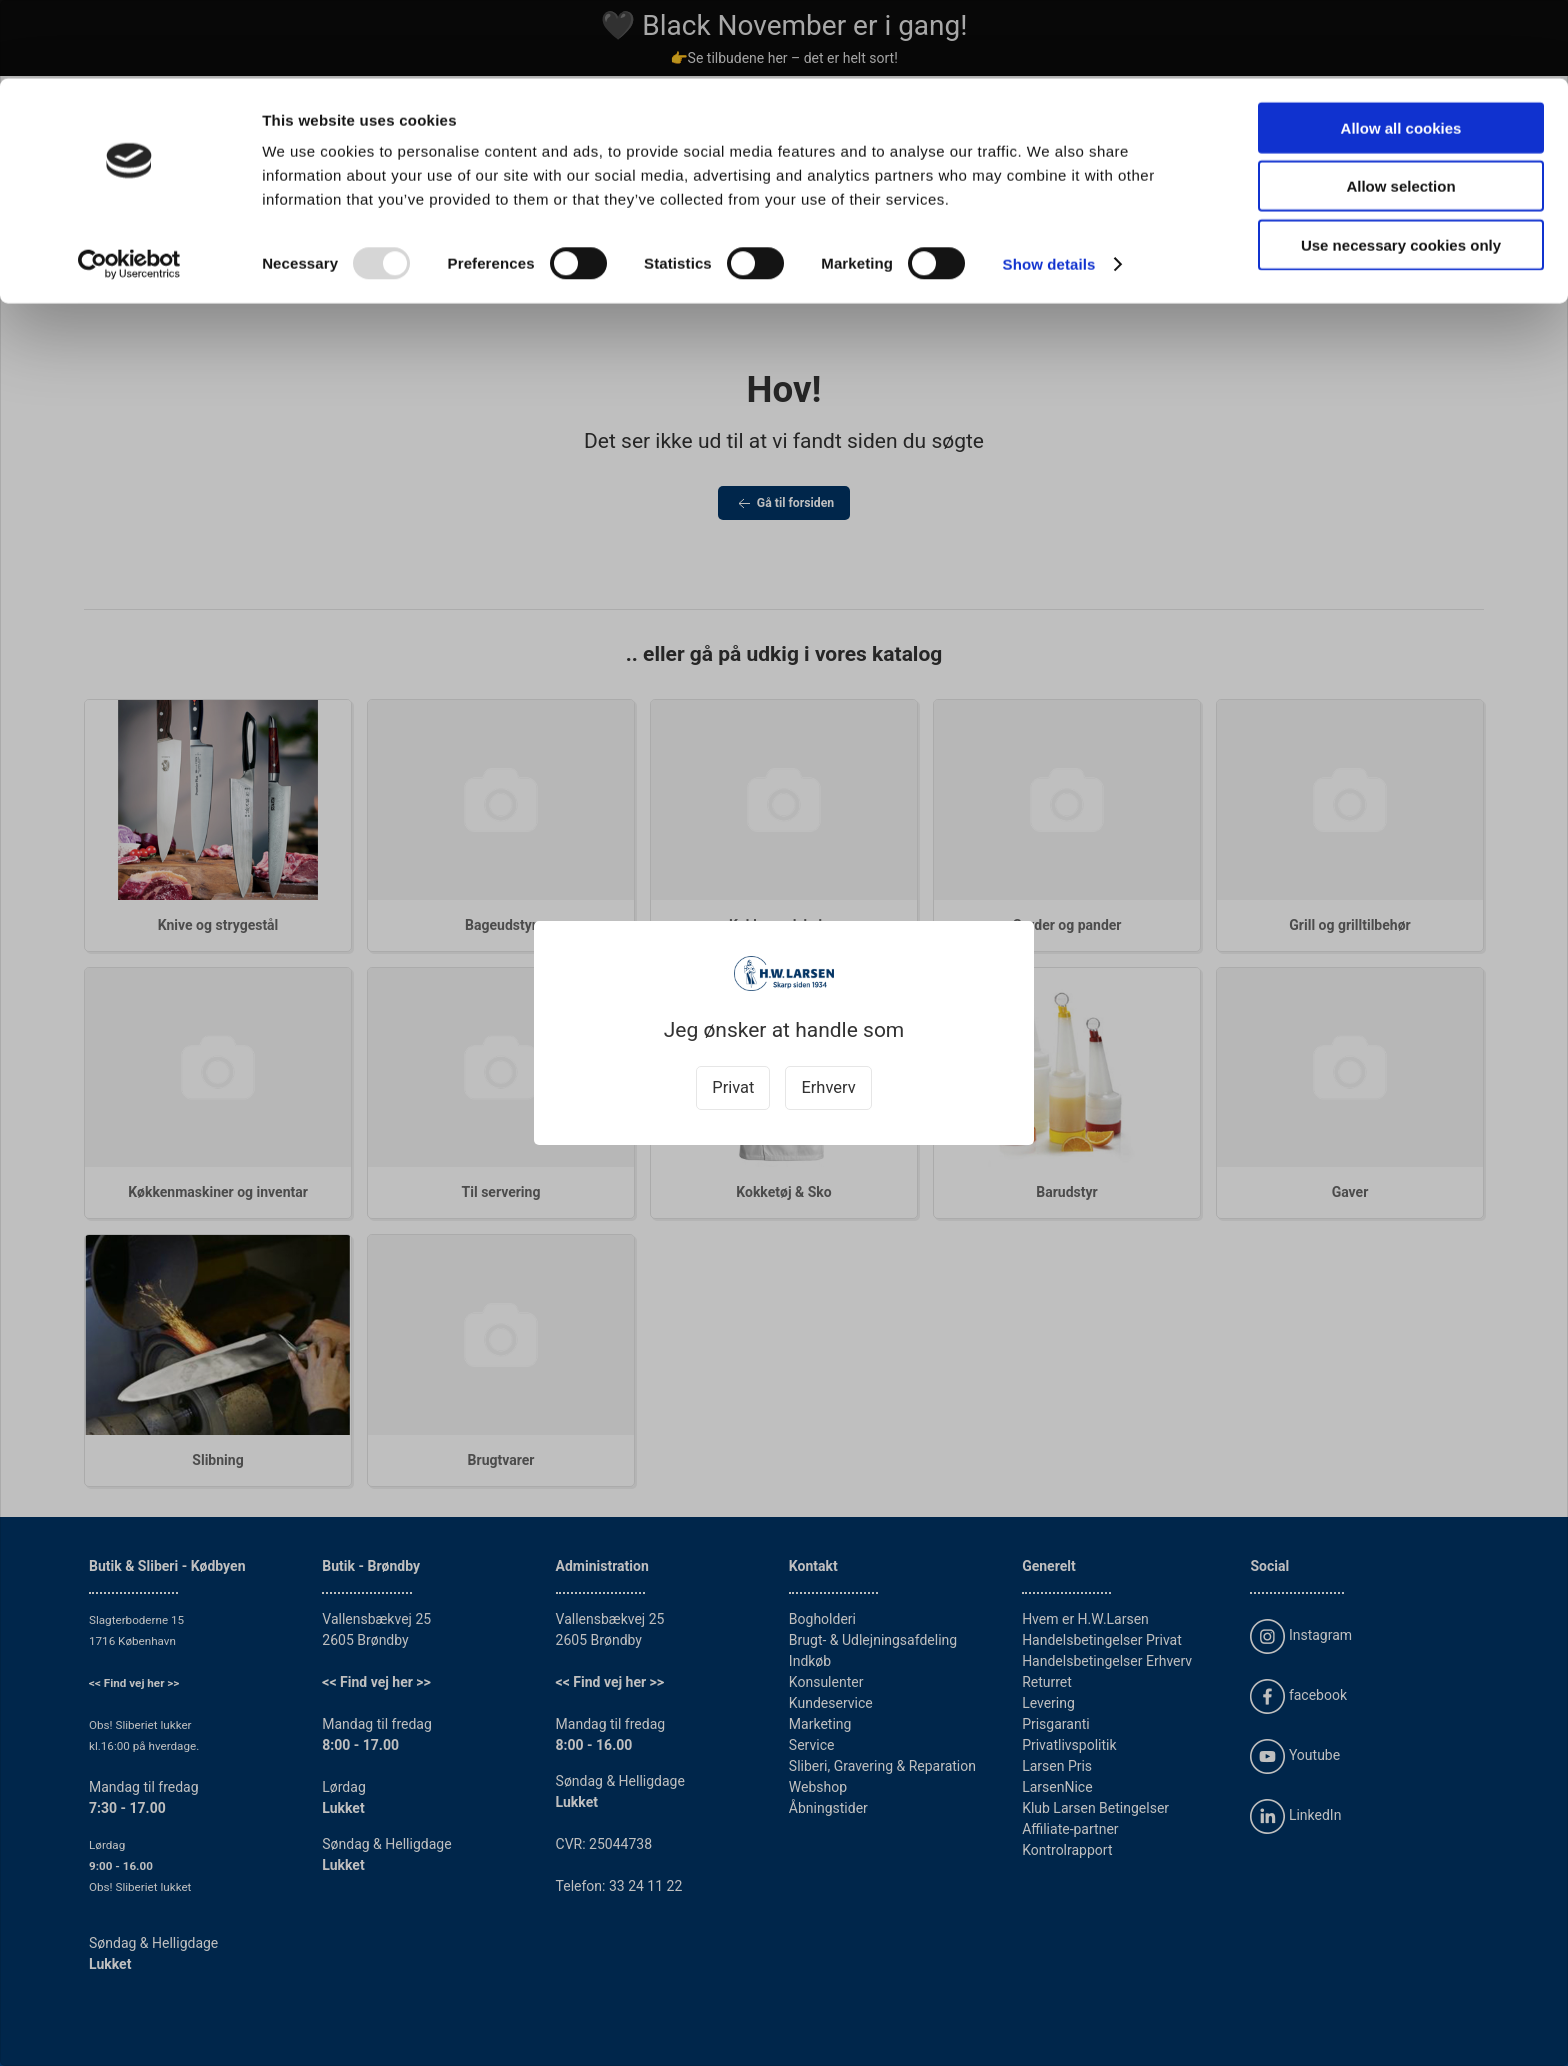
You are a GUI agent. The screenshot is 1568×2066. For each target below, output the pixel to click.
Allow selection (1400, 108)
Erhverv (828, 1087)
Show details (1049, 185)
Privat (733, 1087)
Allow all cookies (1401, 49)
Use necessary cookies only (1401, 166)
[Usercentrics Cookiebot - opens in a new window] (129, 186)
